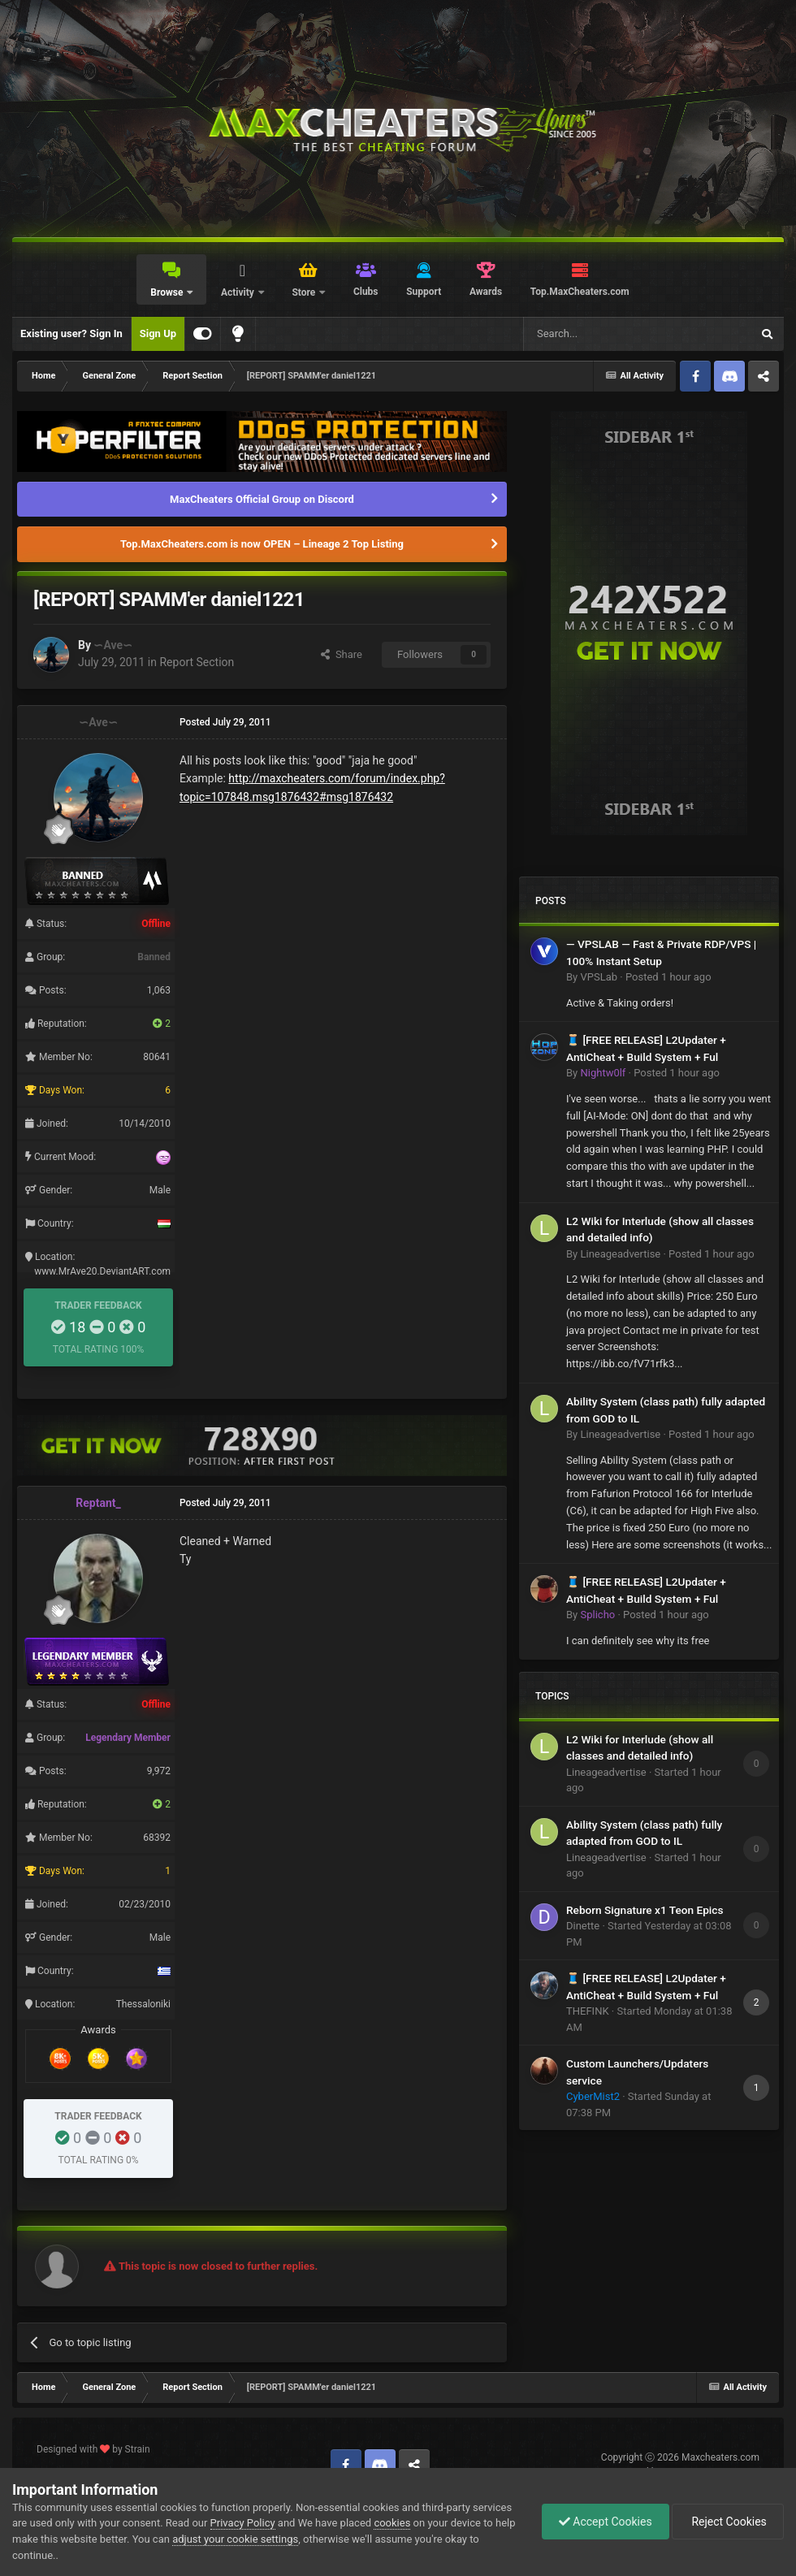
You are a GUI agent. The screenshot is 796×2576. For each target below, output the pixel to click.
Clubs (366, 291)
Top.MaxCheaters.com (579, 291)
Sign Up (158, 333)
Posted (668, 977)
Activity (239, 292)
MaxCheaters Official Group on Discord (262, 499)
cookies (392, 2523)
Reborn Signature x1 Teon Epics (644, 1909)
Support (423, 291)
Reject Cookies (728, 2521)
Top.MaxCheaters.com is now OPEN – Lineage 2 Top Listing (262, 544)
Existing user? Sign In (71, 333)
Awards (485, 291)
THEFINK (587, 2011)
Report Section (196, 662)
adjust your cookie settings (235, 2539)
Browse (167, 292)
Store (305, 292)
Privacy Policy (242, 2523)
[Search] (598, 334)
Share (341, 654)
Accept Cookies (605, 2521)
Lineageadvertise (620, 1254)
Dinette (582, 1926)
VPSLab (598, 977)
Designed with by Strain (93, 2449)
